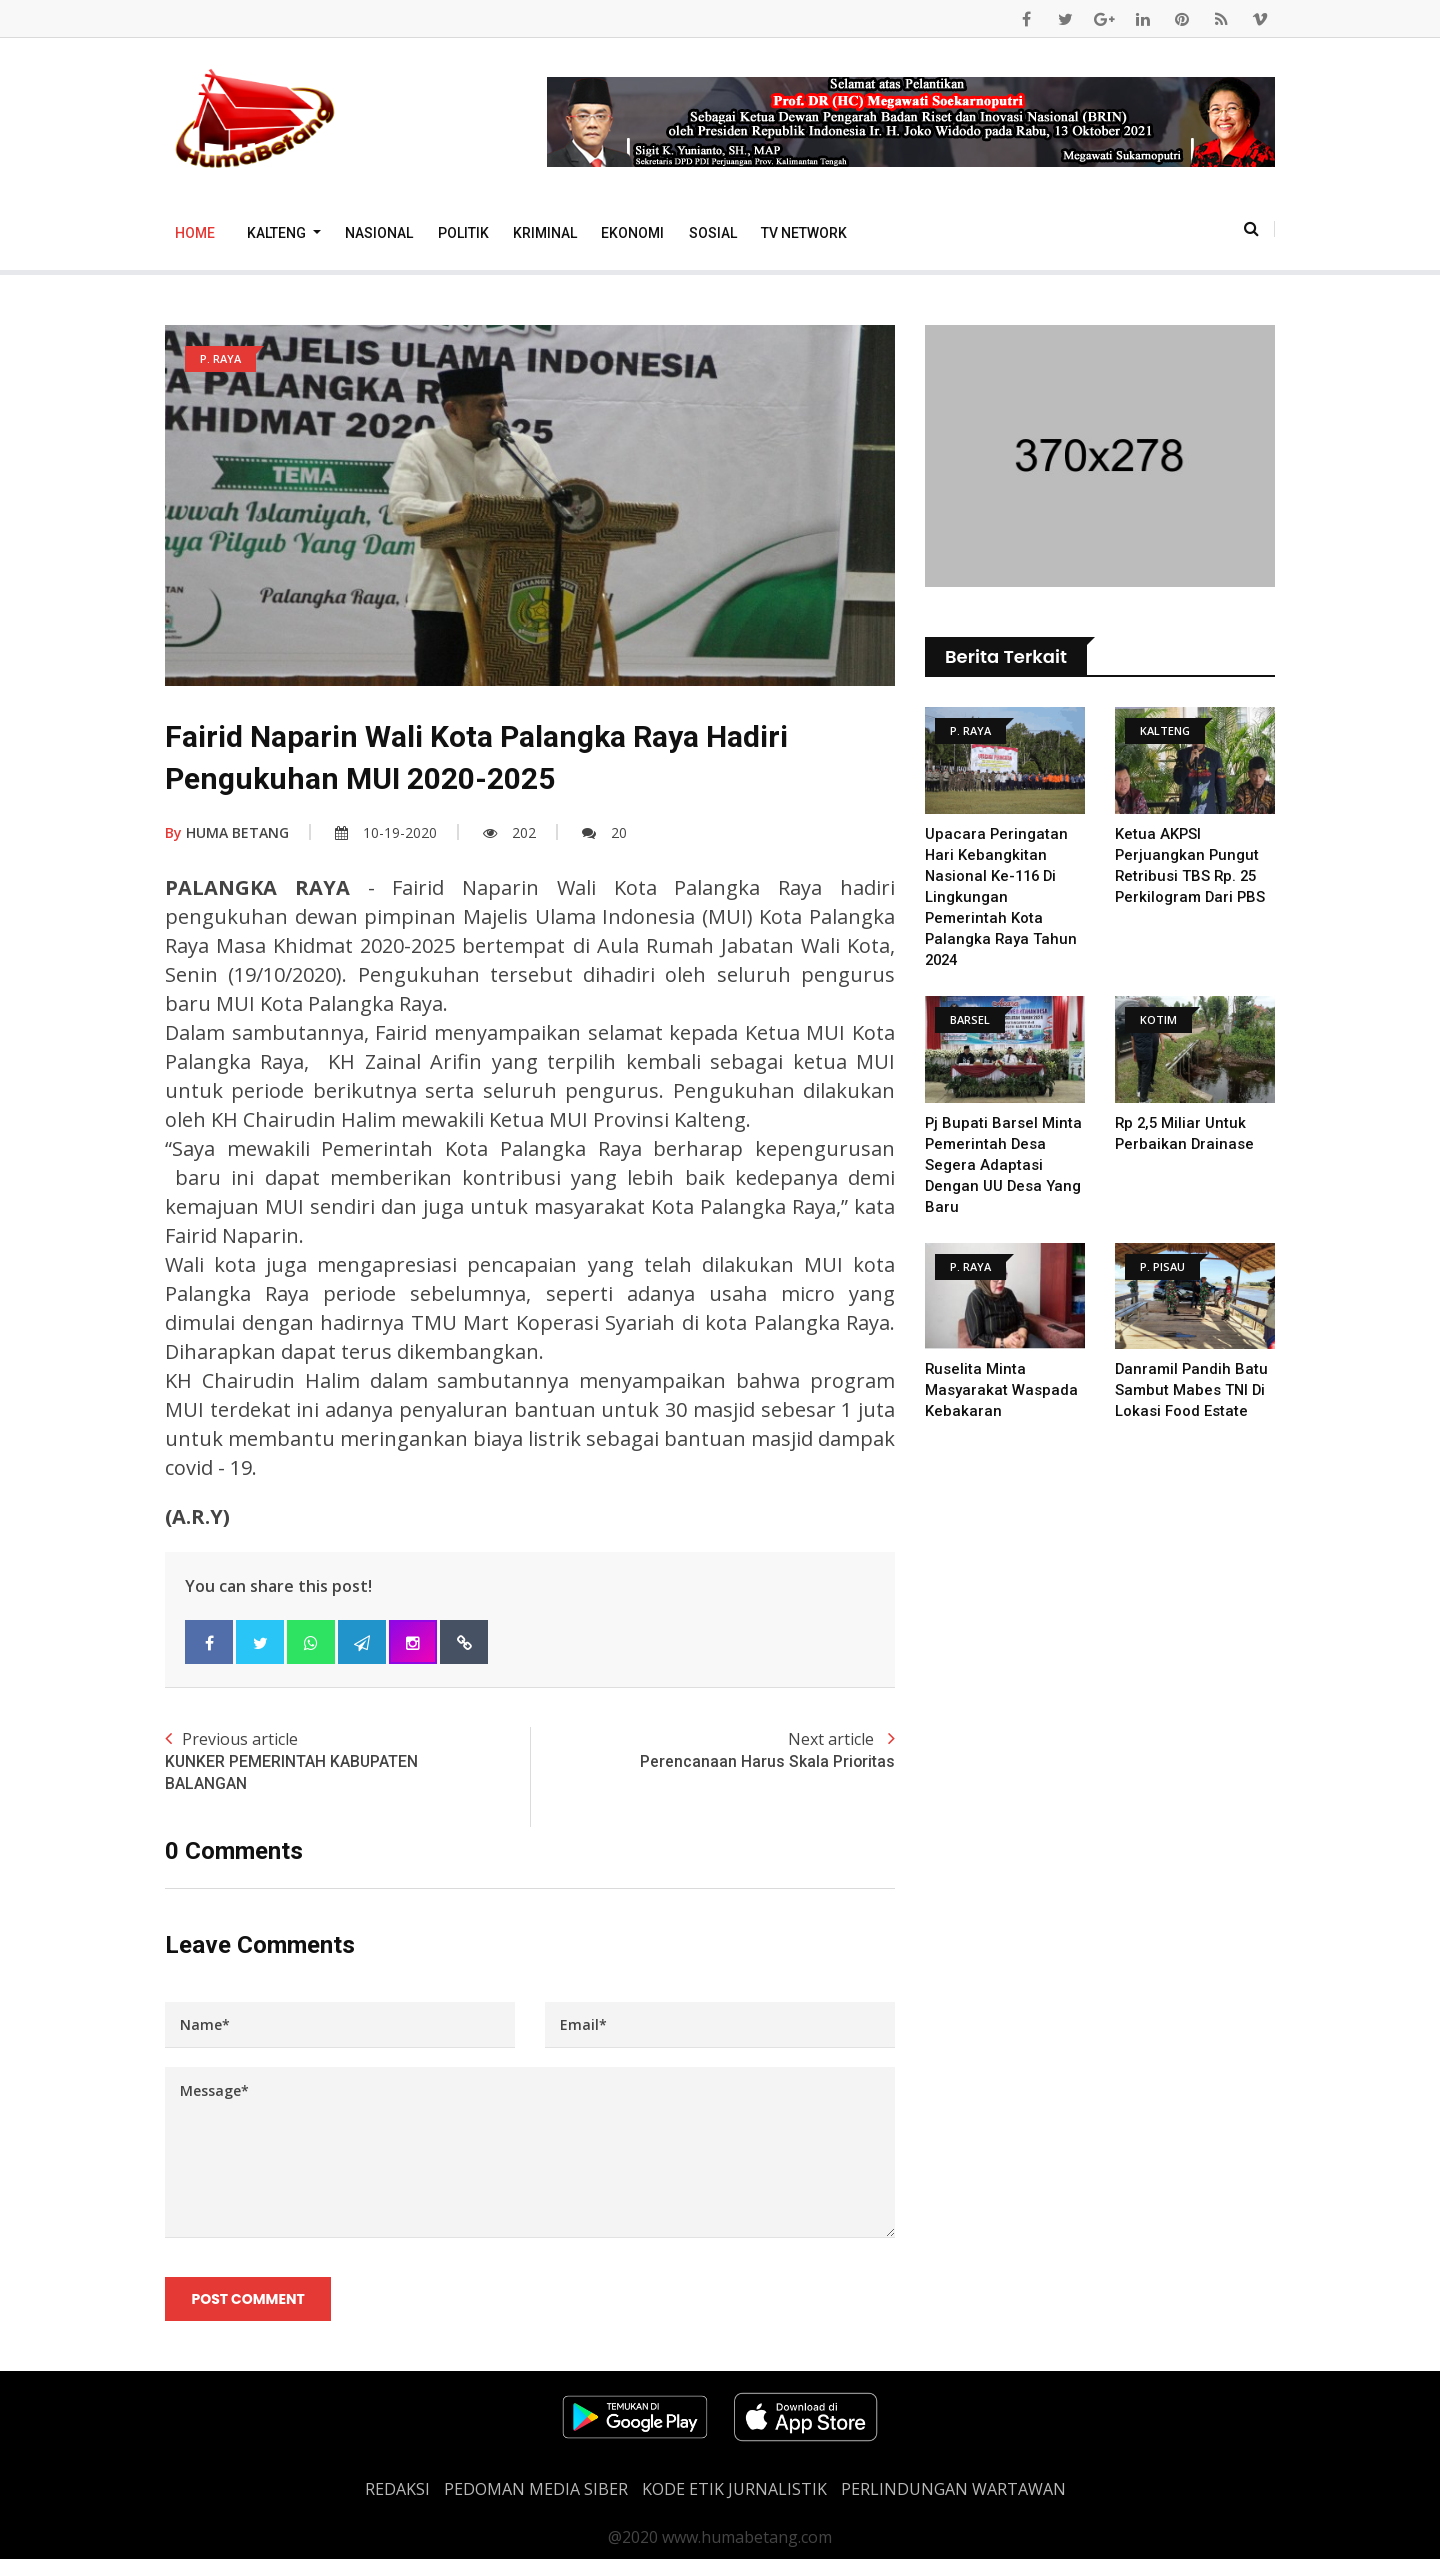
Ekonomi (632, 233)
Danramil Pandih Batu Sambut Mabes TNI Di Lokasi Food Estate (1192, 1390)
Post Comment (248, 2300)
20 (604, 832)
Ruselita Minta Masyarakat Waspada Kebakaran (1001, 1390)
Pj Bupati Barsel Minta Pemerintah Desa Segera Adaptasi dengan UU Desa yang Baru (1004, 1165)
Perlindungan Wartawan (953, 2491)
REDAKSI (397, 2491)
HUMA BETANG (227, 832)
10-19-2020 (386, 832)
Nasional (379, 233)
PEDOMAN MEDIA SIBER (536, 2491)
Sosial (713, 233)
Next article (712, 1750)
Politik (463, 233)
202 (509, 832)
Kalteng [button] (278, 233)
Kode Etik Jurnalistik (734, 2491)
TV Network (804, 233)
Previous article (347, 1762)
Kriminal (545, 233)
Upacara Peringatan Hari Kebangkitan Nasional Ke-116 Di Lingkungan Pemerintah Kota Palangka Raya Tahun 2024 (1002, 897)
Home (195, 233)
